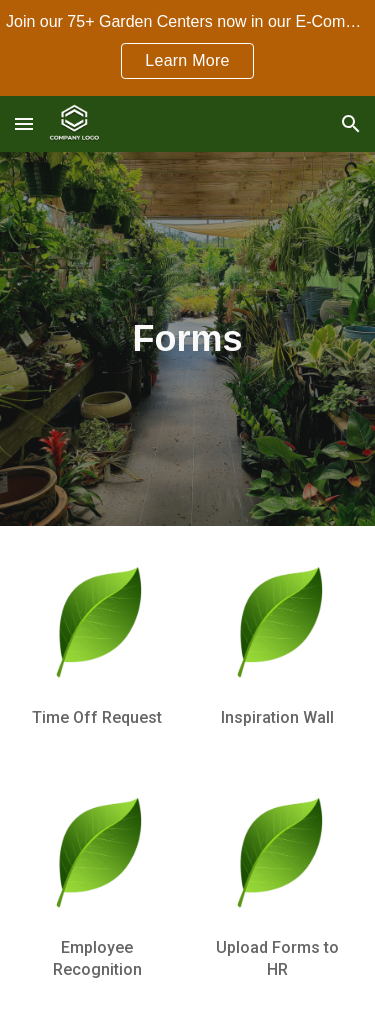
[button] (24, 123)
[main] (187, 338)
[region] (187, 48)
